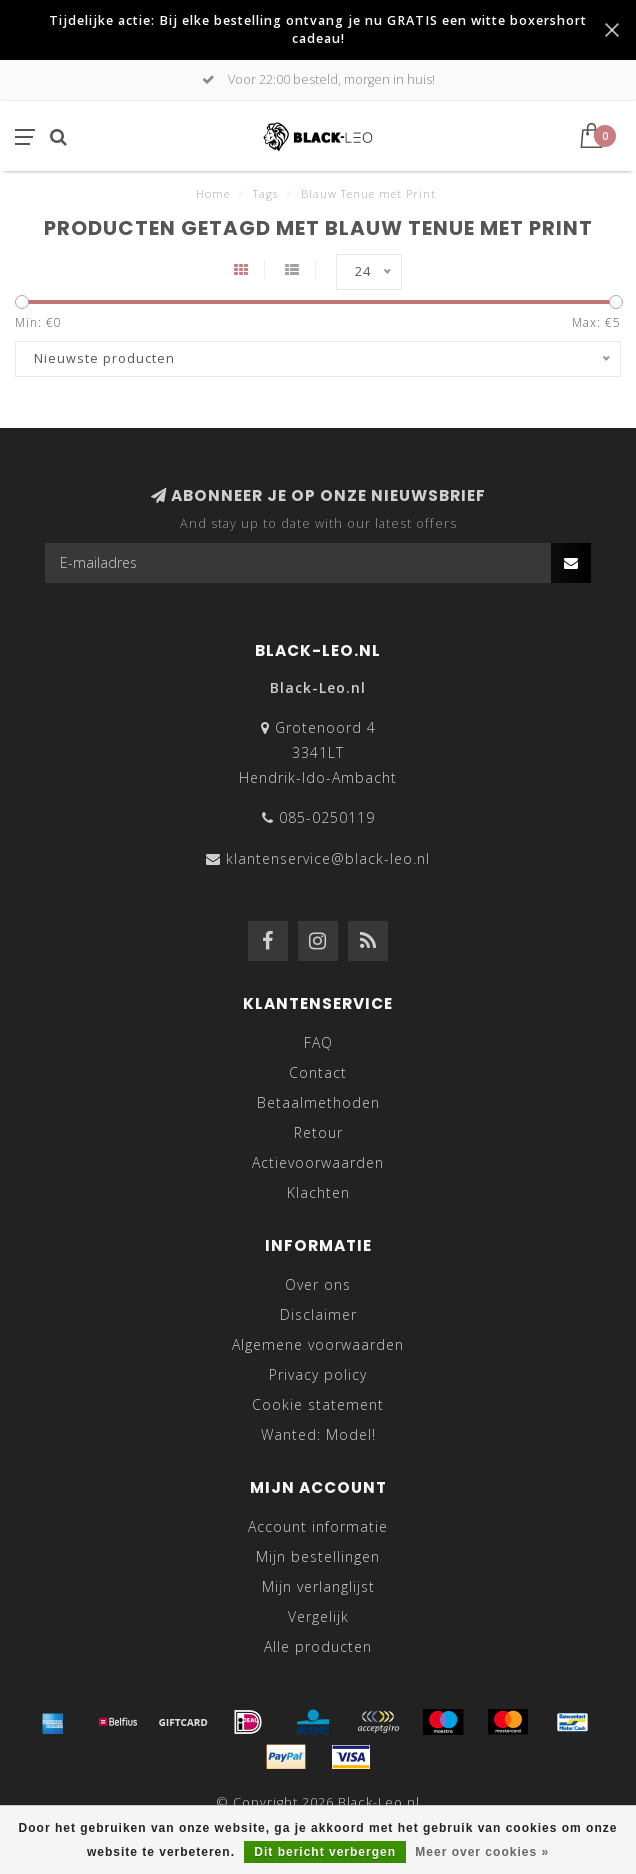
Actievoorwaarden (318, 1162)
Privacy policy (318, 1374)
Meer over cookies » (482, 1852)
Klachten (318, 1192)
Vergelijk (318, 1616)
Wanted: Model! (318, 1434)
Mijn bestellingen (318, 1556)
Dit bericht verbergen (325, 1852)
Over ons (318, 1284)
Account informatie (318, 1526)
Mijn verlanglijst (318, 1586)
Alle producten (318, 1646)
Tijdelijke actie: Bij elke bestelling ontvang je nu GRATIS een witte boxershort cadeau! (318, 29)
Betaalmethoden (318, 1102)
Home (213, 193)
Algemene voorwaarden (318, 1344)
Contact (318, 1072)
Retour (318, 1132)
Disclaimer (318, 1314)
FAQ (318, 1042)
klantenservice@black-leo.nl (328, 858)
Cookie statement (318, 1404)
